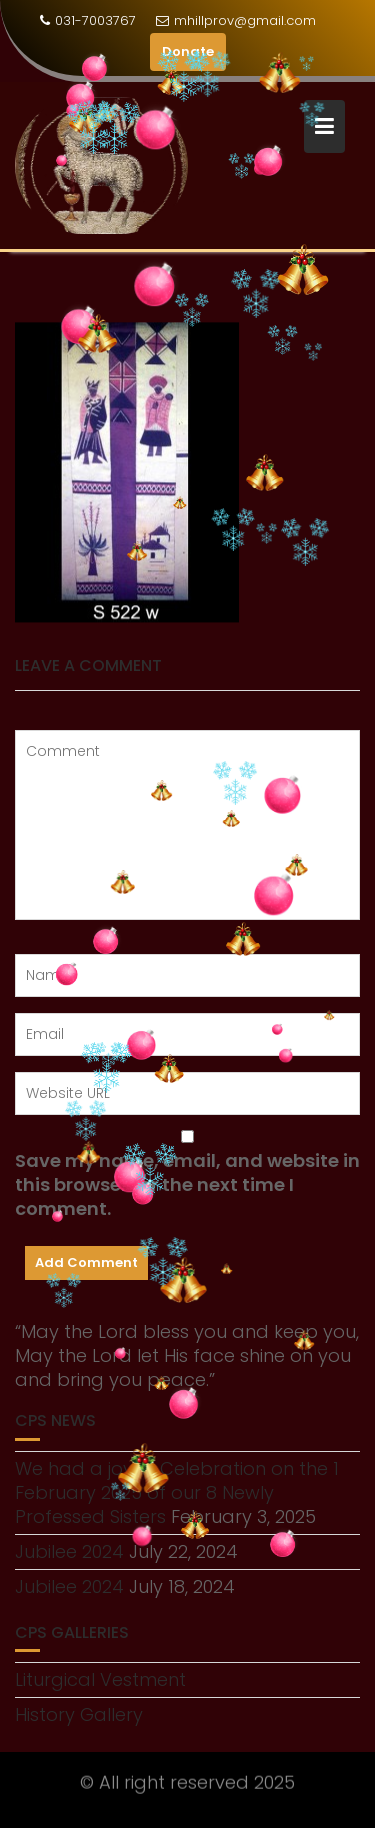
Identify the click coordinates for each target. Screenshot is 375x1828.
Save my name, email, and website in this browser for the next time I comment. (187, 1185)
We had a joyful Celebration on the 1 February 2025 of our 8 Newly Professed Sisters (177, 1492)
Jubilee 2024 (69, 1551)
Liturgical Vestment (100, 1679)
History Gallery (79, 1714)
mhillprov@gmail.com (236, 20)
